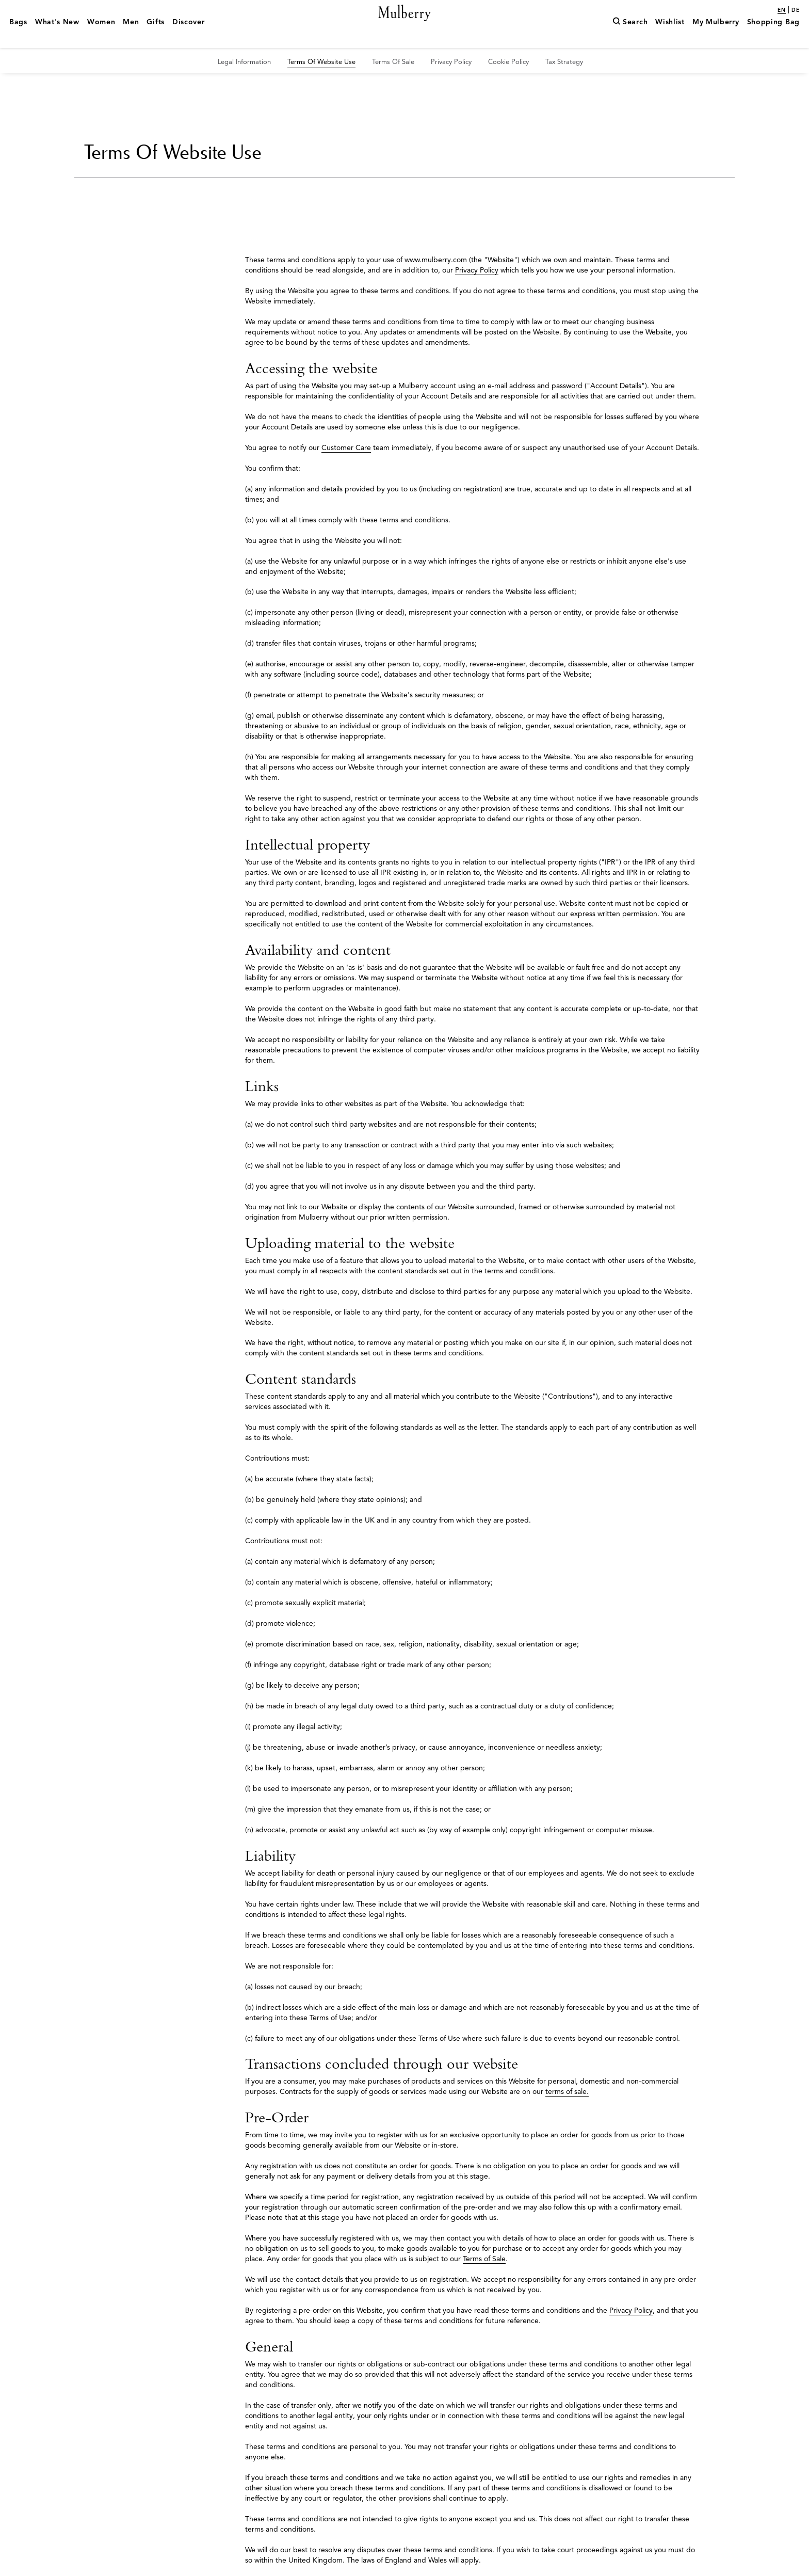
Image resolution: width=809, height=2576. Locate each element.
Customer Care (346, 447)
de (795, 10)
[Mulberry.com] (405, 24)
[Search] (630, 38)
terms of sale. (567, 2091)
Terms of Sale (484, 2258)
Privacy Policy (476, 270)
